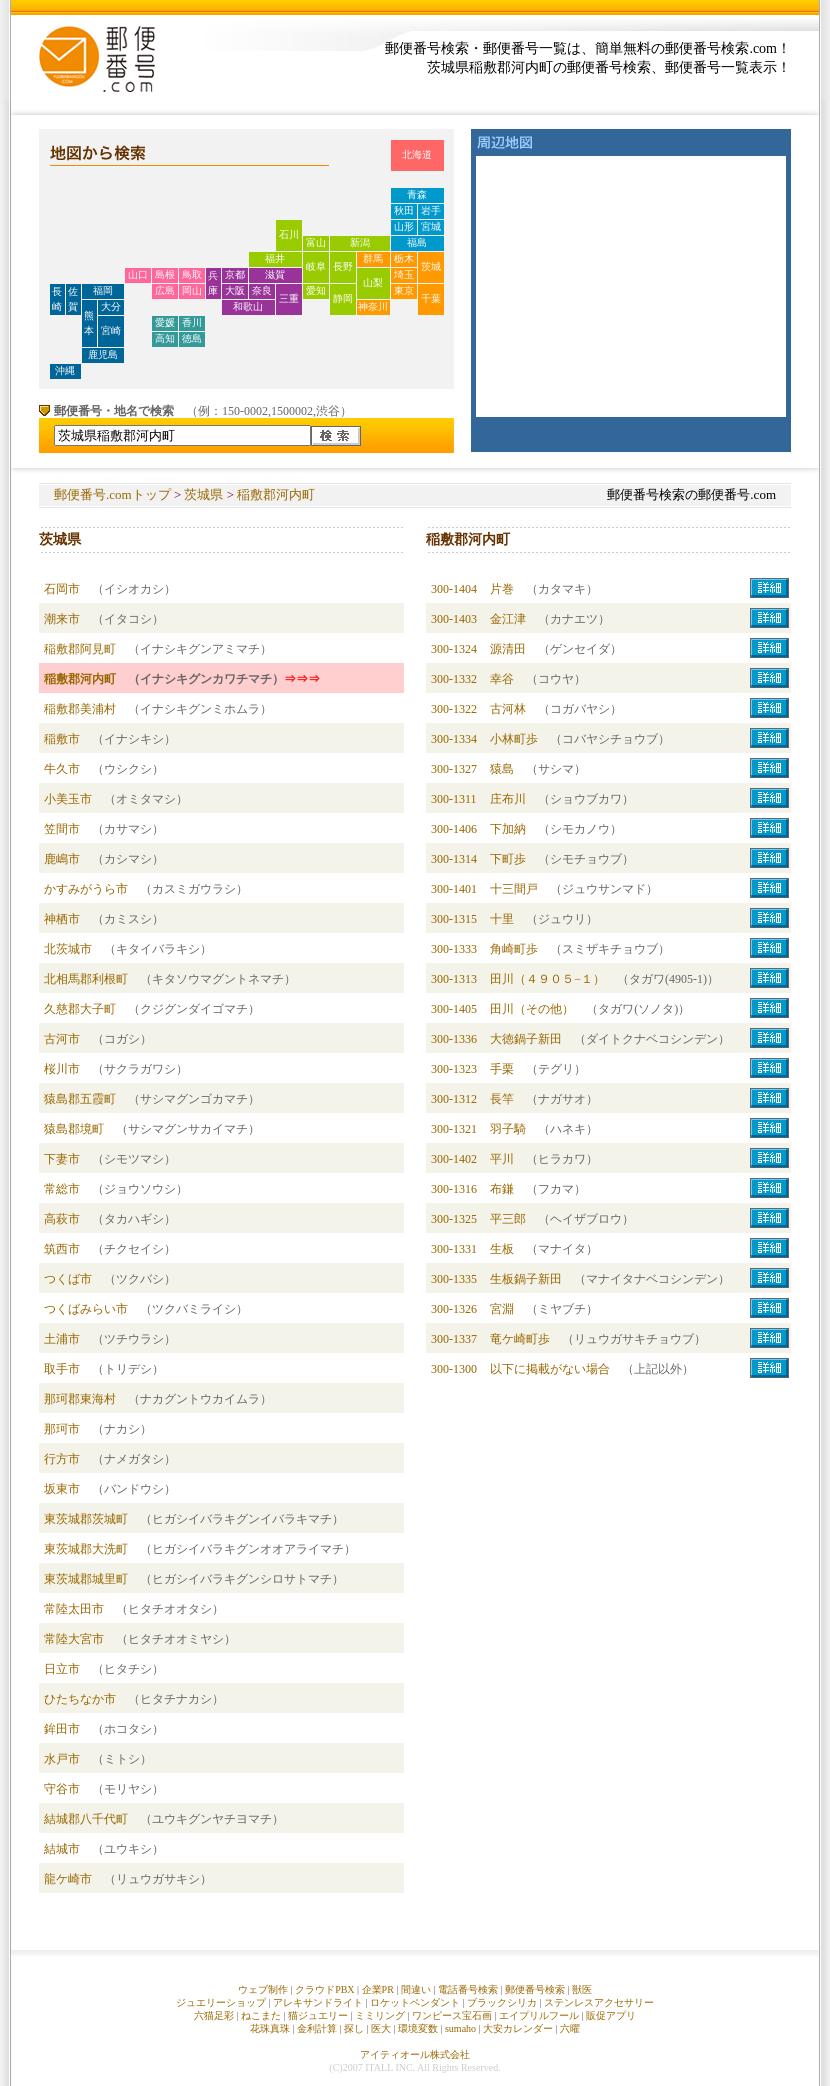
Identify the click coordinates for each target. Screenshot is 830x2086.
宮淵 (502, 1309)
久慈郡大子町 (80, 1009)
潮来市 (62, 619)
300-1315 (454, 919)
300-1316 (454, 1189)
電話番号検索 (468, 1989)
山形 (404, 226)
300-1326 (454, 1309)
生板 (502, 1249)
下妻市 (62, 1159)
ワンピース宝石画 (452, 2015)
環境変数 (418, 2028)
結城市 (62, 1849)
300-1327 (454, 769)
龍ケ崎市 (68, 1879)
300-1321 (454, 1129)
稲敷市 (62, 739)
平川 (502, 1159)
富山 (316, 242)
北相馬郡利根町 (86, 979)
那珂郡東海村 (80, 1399)
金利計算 (317, 2028)
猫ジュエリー (318, 2015)
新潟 (360, 242)
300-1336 (454, 1039)
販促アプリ (611, 2015)
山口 (138, 274)
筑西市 (62, 1249)
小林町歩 (514, 739)
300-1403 (454, 619)
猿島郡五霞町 (80, 1099)
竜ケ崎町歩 (520, 1339)
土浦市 (62, 1339)
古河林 (508, 709)
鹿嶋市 (62, 859)
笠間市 (62, 829)
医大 (381, 2028)
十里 (502, 919)
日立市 (62, 1669)
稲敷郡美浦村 (80, 709)
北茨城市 (68, 949)
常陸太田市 (74, 1609)
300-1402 (454, 1159)
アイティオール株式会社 (415, 2054)
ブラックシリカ (502, 2002)
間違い (416, 1989)
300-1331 (454, 1249)
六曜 (570, 2028)
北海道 (417, 154)
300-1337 (454, 1339)
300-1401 (454, 889)
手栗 (502, 1069)
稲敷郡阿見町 (80, 649)
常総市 (62, 1189)
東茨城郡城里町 (86, 1579)
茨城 (431, 266)
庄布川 (508, 799)
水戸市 (62, 1759)
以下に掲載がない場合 (550, 1369)
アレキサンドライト (318, 2002)
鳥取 (192, 274)
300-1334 (454, 739)
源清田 (508, 649)
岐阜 (316, 266)
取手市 (62, 1369)
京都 (235, 274)
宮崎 (111, 330)
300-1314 (454, 859)
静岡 (343, 298)
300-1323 (454, 1069)
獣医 (582, 1989)
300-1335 (454, 1279)
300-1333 (454, 949)
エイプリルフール (539, 2015)
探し (354, 2028)
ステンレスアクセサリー (599, 2002)
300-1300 (454, 1369)
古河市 (62, 1039)
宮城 (431, 226)
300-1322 (454, 709)
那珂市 (62, 1429)
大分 (111, 306)
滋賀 (275, 274)
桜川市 (62, 1069)
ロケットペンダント (415, 2002)
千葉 (431, 298)
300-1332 (454, 679)
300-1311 (454, 799)
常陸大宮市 (74, 1639)
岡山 (192, 290)
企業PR (378, 1989)
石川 (289, 234)
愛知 (316, 290)
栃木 (404, 258)
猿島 (502, 769)
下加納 (508, 829)
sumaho (460, 2028)
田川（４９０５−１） (547, 979)
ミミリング (380, 2015)
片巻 (502, 589)
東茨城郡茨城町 (86, 1519)
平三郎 (508, 1219)
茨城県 (203, 494)
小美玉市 (68, 799)
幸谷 (502, 679)
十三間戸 (514, 889)
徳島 (192, 338)
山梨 (373, 282)
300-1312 (454, 1099)
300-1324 (454, 649)
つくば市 (68, 1279)
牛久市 (62, 769)
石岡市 (62, 589)
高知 (165, 338)
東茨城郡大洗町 (86, 1549)
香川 (192, 322)
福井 (275, 258)
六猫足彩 (214, 2015)
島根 (165, 274)
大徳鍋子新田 (526, 1039)
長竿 (502, 1099)
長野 (343, 266)
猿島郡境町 (74, 1129)
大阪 (235, 290)
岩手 (431, 210)
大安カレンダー (518, 2028)
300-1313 (454, 979)
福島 (417, 242)
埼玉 (404, 274)
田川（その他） (532, 1009)
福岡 (103, 290)
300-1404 (454, 589)
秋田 (404, 210)
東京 (404, 290)
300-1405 (454, 1009)
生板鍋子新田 (526, 1279)
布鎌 (502, 1189)
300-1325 (454, 1219)
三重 (289, 298)
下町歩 (508, 859)
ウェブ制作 (263, 1989)
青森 (417, 194)
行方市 (62, 1459)
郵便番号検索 (535, 1989)
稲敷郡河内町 (276, 494)
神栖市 (62, 919)
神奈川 (373, 306)
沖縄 (65, 370)
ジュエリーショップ (221, 2002)
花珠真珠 (270, 2028)
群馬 (373, 258)
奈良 (262, 290)
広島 (165, 290)
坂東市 (62, 1489)
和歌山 (248, 306)
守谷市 (62, 1789)
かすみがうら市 (86, 889)
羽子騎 (508, 1129)
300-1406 (454, 829)
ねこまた (261, 2015)
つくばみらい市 (86, 1309)
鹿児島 (103, 354)
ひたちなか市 (80, 1699)
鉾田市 (62, 1729)
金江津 (508, 619)
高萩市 (62, 1219)
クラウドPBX (324, 1989)
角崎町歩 (514, 949)
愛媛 (165, 322)
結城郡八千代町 (86, 1819)
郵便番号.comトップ (112, 494)
